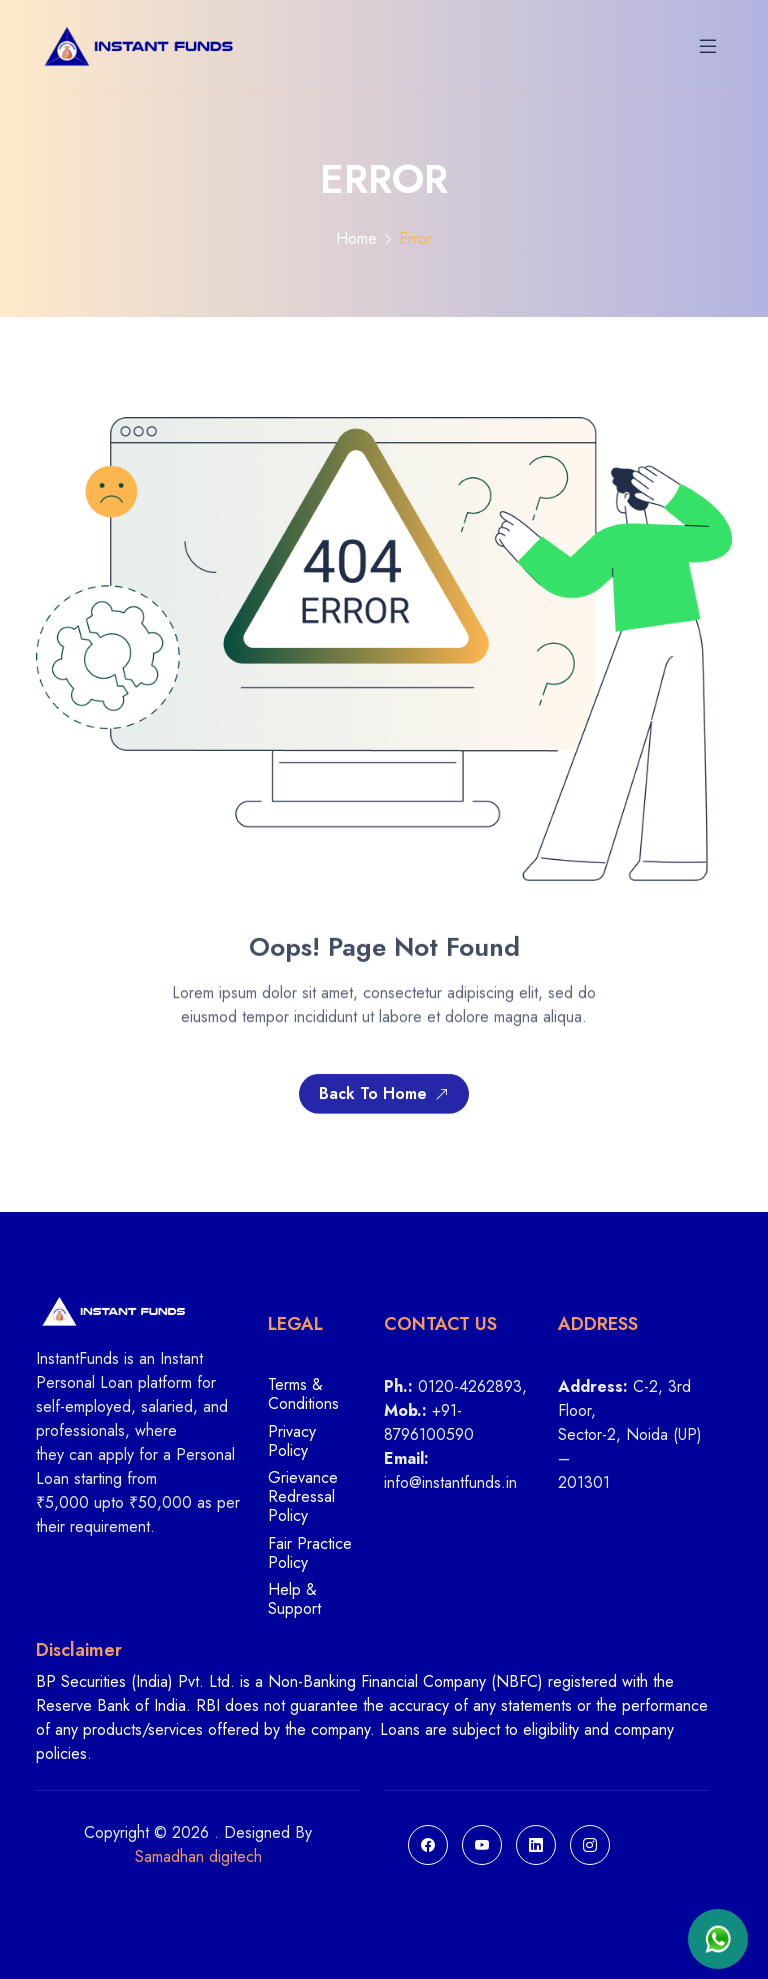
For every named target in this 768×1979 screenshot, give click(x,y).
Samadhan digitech (198, 1856)
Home (356, 238)
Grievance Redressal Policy (303, 1497)
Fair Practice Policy (310, 1554)
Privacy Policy (292, 1442)
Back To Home (384, 1098)
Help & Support (294, 1599)
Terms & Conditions (303, 1395)
